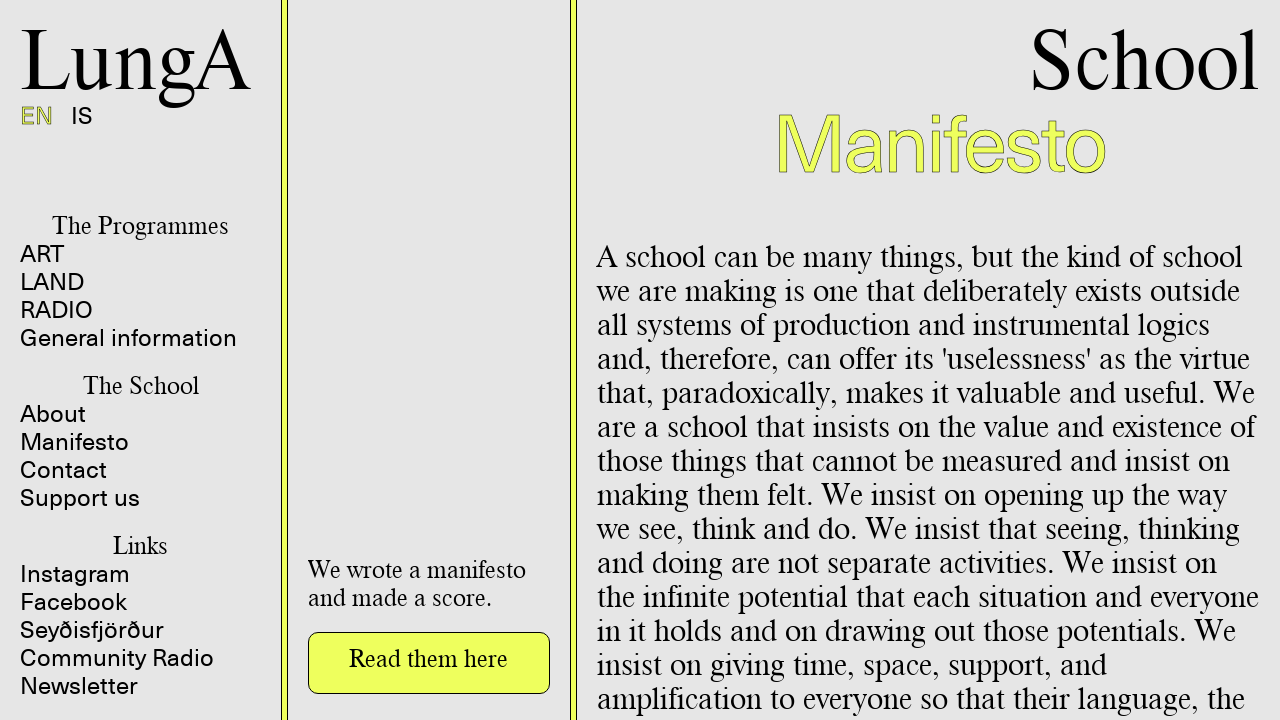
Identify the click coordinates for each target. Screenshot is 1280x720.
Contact (63, 470)
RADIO (56, 310)
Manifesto (74, 442)
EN (36, 116)
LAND (52, 282)
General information (128, 338)
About (53, 414)
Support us (80, 498)
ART (42, 254)
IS (82, 116)
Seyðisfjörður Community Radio (117, 644)
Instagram (75, 574)
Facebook (73, 602)
